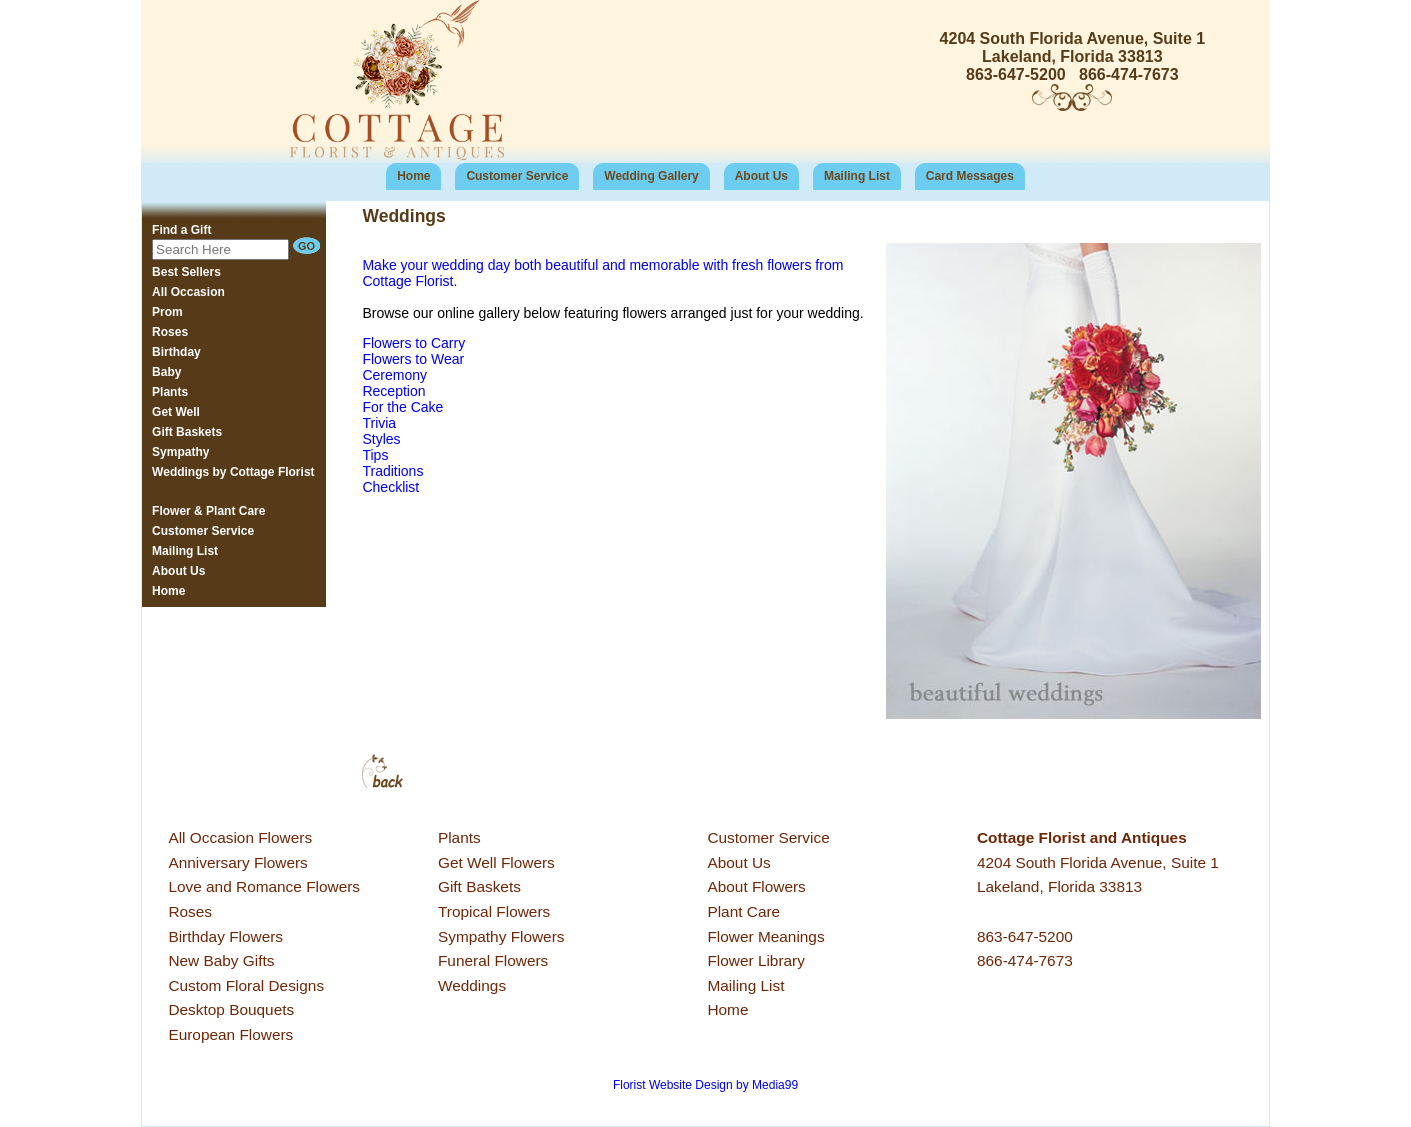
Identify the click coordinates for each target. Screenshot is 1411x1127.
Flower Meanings (765, 936)
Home (413, 176)
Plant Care (743, 911)
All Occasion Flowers (240, 837)
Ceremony (394, 375)
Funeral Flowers (493, 960)
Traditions (392, 471)
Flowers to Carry (413, 343)
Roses (190, 911)
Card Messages (970, 176)
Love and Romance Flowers (264, 886)
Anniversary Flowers (237, 862)
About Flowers (756, 886)
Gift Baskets (479, 886)
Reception (393, 391)
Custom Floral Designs (246, 985)
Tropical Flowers (494, 911)
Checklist (390, 487)
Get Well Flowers (496, 862)
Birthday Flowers (225, 936)
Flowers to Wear (413, 359)
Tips (375, 455)
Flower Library (756, 960)
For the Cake (402, 407)
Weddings (472, 985)
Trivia (379, 423)
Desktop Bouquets (231, 1009)
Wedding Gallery (651, 176)
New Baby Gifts (221, 960)
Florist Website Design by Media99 (705, 1085)
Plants (459, 837)
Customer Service (517, 176)
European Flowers (230, 1034)
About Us (761, 176)
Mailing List (857, 176)
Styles (381, 439)
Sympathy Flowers (501, 936)
